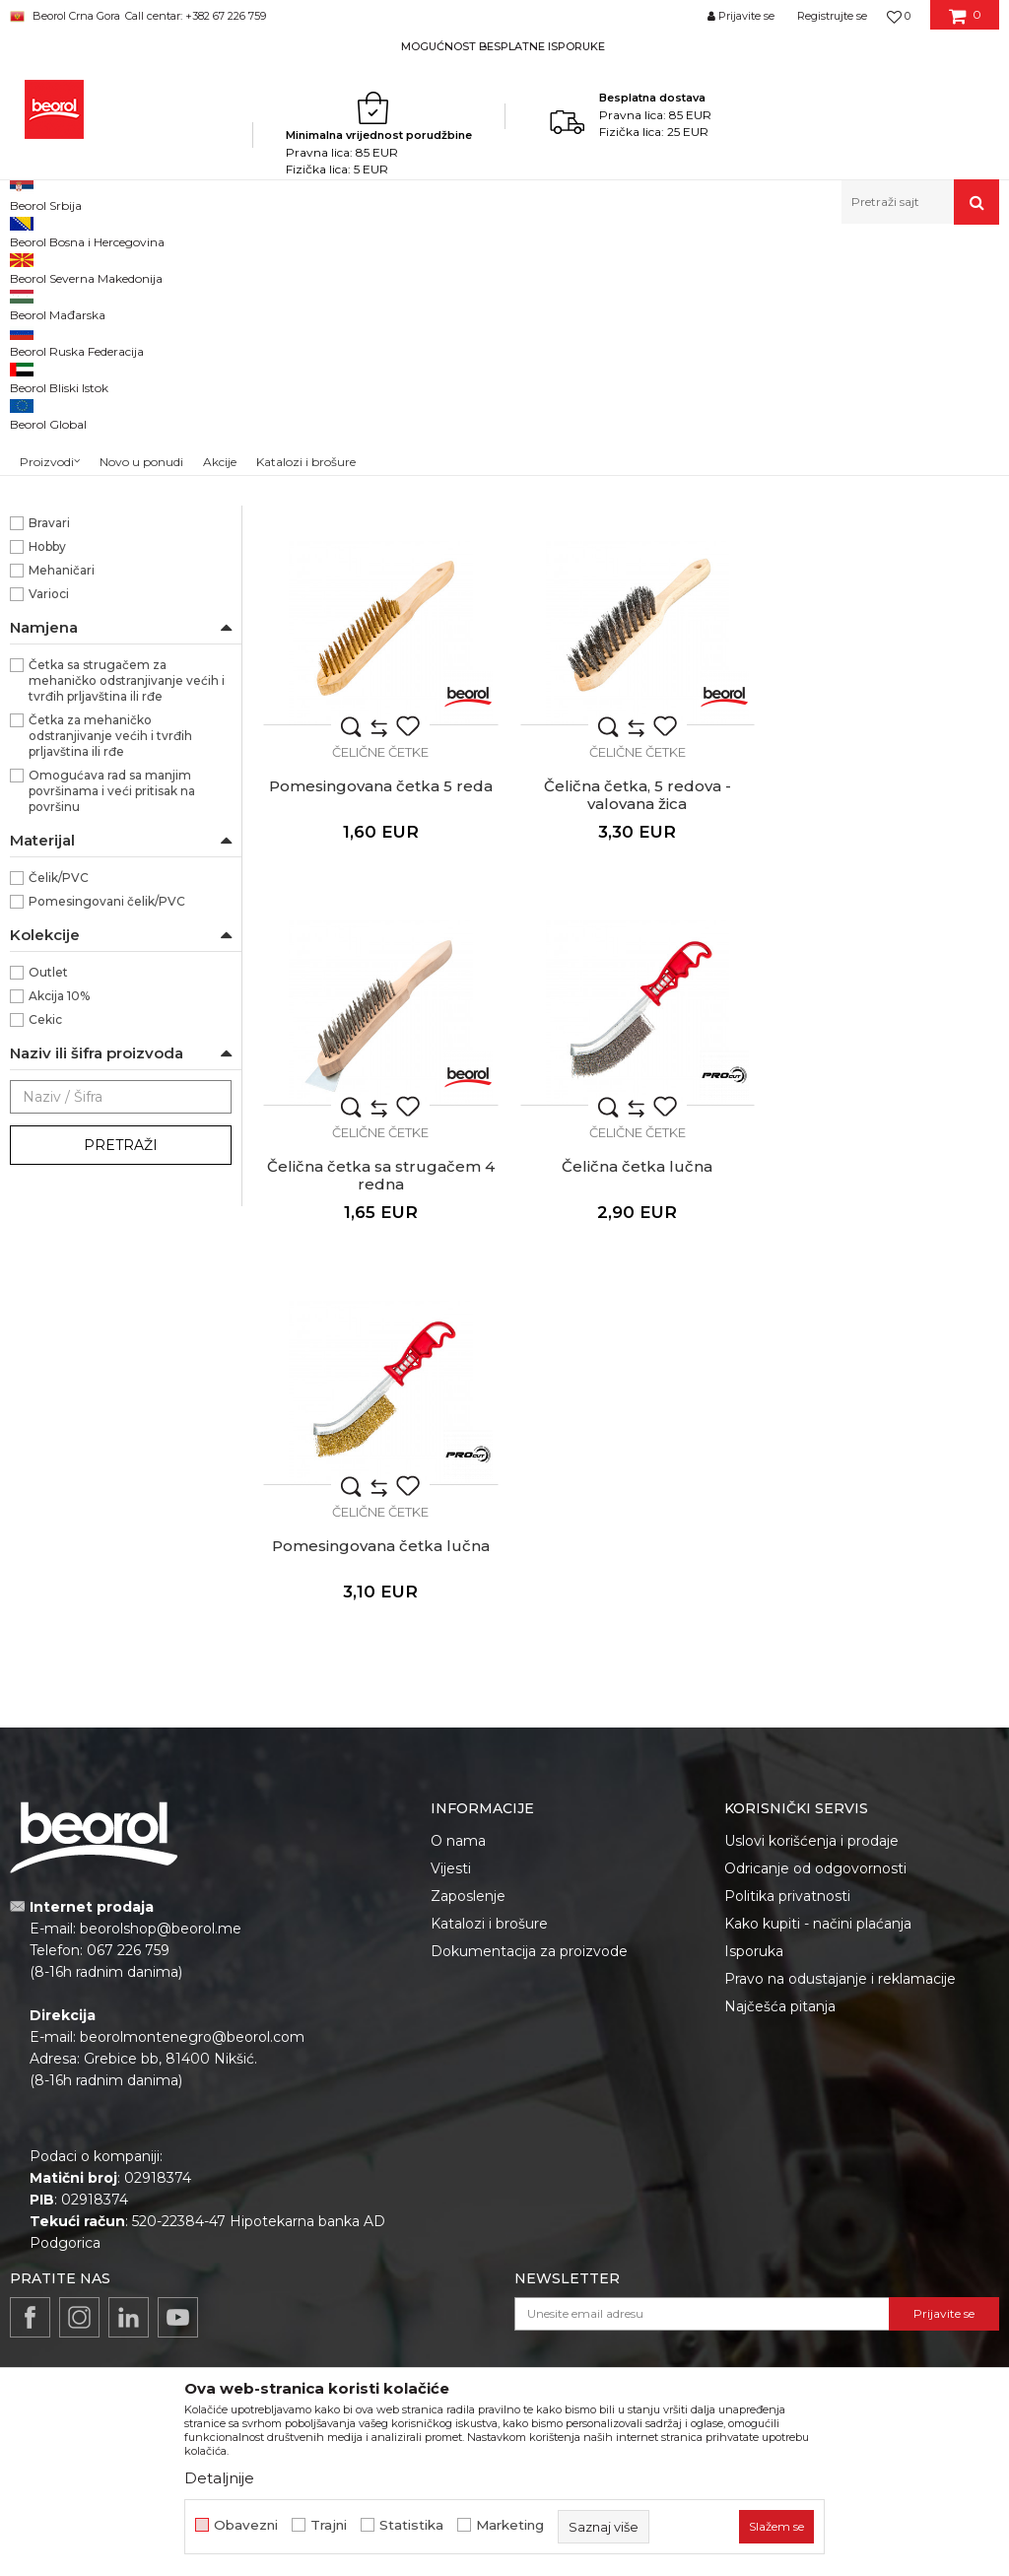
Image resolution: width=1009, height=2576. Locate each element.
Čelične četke (60, 370)
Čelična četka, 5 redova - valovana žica (378, 1040)
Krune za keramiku (75, 441)
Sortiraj (756, 299)
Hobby (47, 800)
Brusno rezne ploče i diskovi (107, 346)
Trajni (328, 2525)
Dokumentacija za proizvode (529, 1811)
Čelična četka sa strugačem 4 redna (631, 1040)
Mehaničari (62, 824)
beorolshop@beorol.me (160, 1789)
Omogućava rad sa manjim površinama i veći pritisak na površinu (112, 1045)
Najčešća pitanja (780, 1866)
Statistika (411, 2525)
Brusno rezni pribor (368, 266)
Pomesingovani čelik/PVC (107, 1155)
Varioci (49, 848)
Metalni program (250, 266)
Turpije (40, 417)
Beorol (49, 682)
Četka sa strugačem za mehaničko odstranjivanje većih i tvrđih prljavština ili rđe (127, 935)
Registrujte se (832, 16)
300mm (54, 611)
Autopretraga (666, 299)
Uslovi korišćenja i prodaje (811, 1701)
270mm (54, 564)
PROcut (53, 706)
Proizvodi (160, 266)
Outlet (48, 1226)
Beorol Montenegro (64, 266)
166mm (50, 516)
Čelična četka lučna (883, 1032)
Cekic (45, 1273)
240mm (54, 540)
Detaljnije (219, 2478)
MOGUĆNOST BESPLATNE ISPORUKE (503, 46)
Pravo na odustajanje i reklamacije (840, 1839)
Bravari (49, 777)
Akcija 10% (59, 1250)
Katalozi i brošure (489, 1784)
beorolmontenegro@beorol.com (192, 1898)
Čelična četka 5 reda (631, 656)
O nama (458, 1701)
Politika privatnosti (787, 1756)
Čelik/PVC (59, 1131)
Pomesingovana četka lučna (379, 1407)
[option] (504, 46)
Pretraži (121, 1399)
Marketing (510, 2525)
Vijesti (451, 1728)
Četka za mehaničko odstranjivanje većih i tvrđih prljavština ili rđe (110, 990)
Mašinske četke (67, 393)
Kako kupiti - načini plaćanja (817, 1784)
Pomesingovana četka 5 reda (883, 656)
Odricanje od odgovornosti (815, 1728)
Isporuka (753, 1811)
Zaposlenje (468, 1756)
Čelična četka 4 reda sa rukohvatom (379, 665)
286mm (53, 587)
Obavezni (246, 2525)
